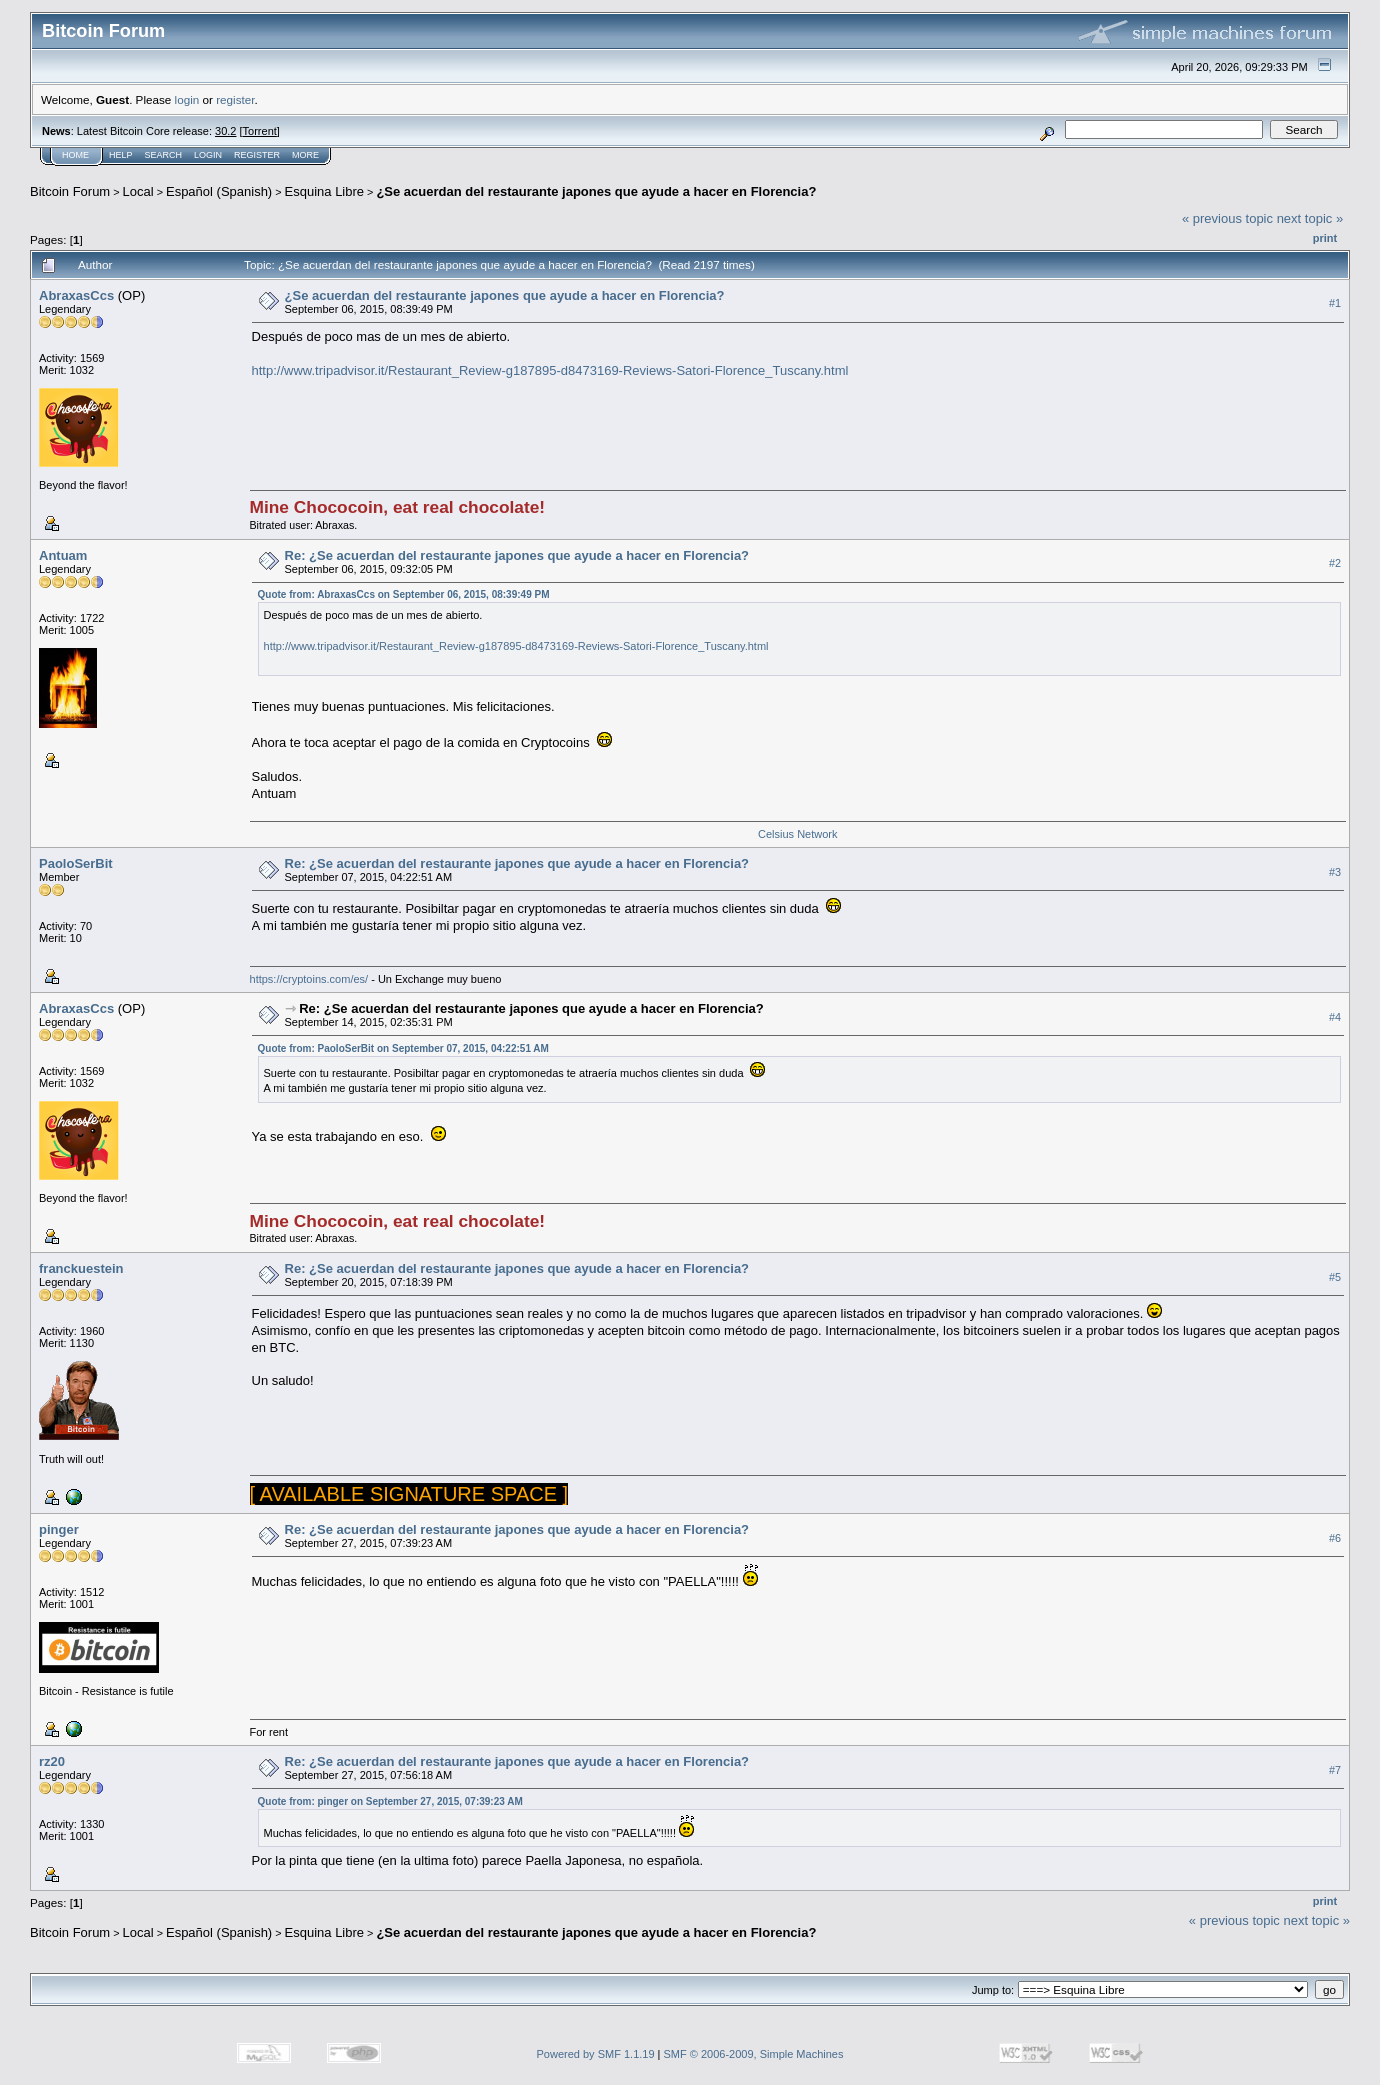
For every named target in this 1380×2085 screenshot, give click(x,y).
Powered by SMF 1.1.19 (596, 2054)
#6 (1335, 1538)
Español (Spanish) (219, 191)
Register (257, 155)
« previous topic (1227, 218)
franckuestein (81, 1268)
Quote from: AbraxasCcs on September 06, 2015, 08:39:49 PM (404, 594)
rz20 (52, 1761)
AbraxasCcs (76, 295)
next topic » (1310, 218)
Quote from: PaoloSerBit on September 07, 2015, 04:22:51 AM (403, 1048)
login (187, 99)
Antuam (63, 555)
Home (75, 155)
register (235, 99)
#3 (1335, 872)
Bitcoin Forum (70, 191)
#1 (1335, 303)
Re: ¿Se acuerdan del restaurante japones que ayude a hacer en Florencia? (517, 555)
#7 (1335, 1770)
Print (1325, 238)
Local (138, 191)
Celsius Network (797, 834)
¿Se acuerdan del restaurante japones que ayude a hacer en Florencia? (596, 191)
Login (208, 155)
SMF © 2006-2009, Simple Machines (754, 2054)
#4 (1335, 1017)
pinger (59, 1529)
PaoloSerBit (76, 863)
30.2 (225, 131)
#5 (1335, 1277)
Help (121, 155)
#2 (1335, 563)
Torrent (260, 131)
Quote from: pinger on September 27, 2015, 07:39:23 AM (390, 1801)
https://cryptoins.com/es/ (309, 979)
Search (164, 155)
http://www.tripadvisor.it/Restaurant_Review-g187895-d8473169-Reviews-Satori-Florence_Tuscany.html (550, 370)
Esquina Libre (325, 191)
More (305, 155)
